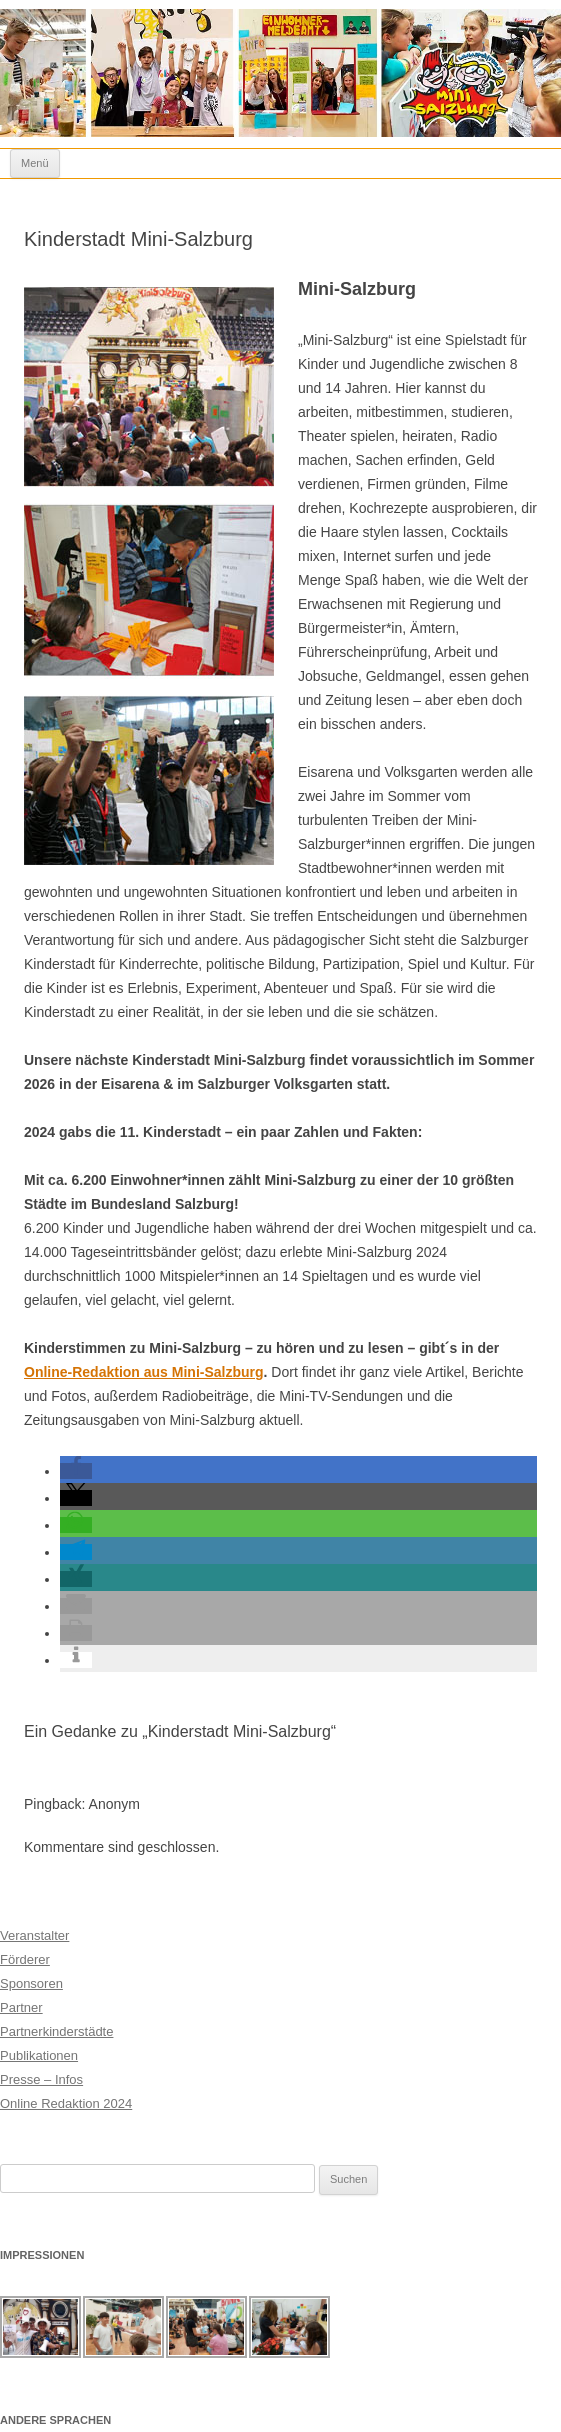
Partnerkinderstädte (56, 2031)
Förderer (25, 1959)
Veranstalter (34, 1935)
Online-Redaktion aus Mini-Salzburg (144, 1372)
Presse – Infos (41, 2079)
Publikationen (39, 2055)
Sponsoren (31, 1983)
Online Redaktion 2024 (66, 2103)
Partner (21, 2007)
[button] (76, 1471)
